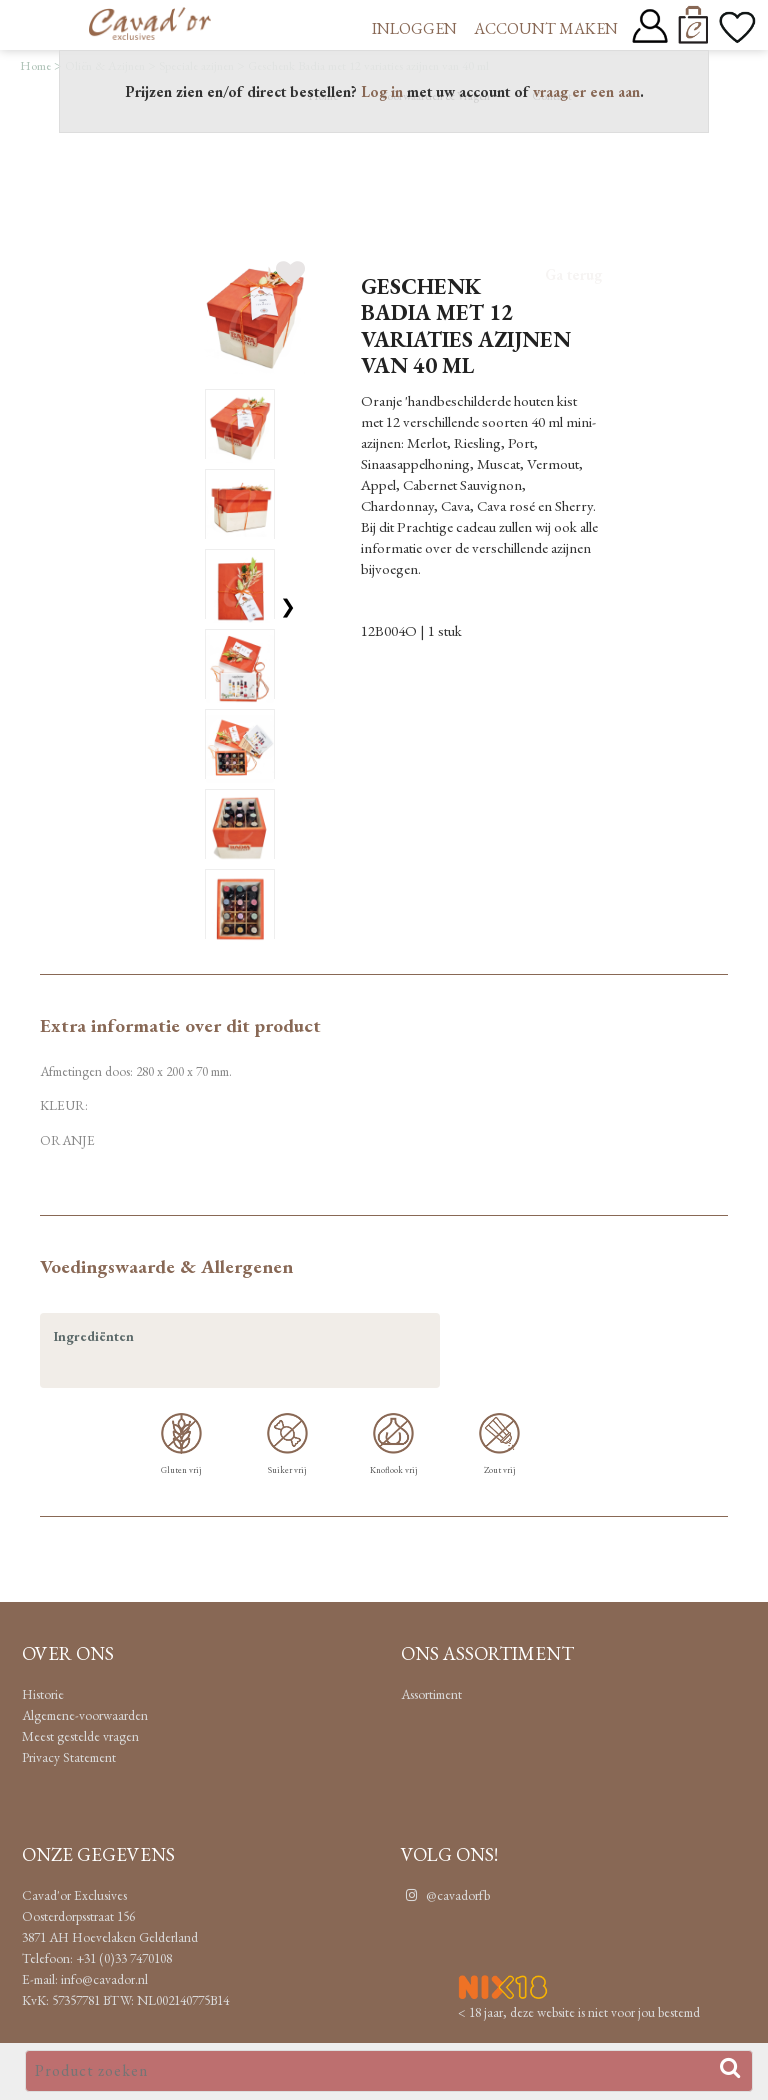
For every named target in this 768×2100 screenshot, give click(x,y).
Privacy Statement (69, 1757)
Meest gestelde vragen (80, 1736)
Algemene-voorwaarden (85, 1715)
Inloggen (414, 28)
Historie (43, 1694)
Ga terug (573, 274)
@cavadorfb (445, 1895)
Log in (382, 91)
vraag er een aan (586, 91)
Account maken (546, 28)
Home (35, 65)
